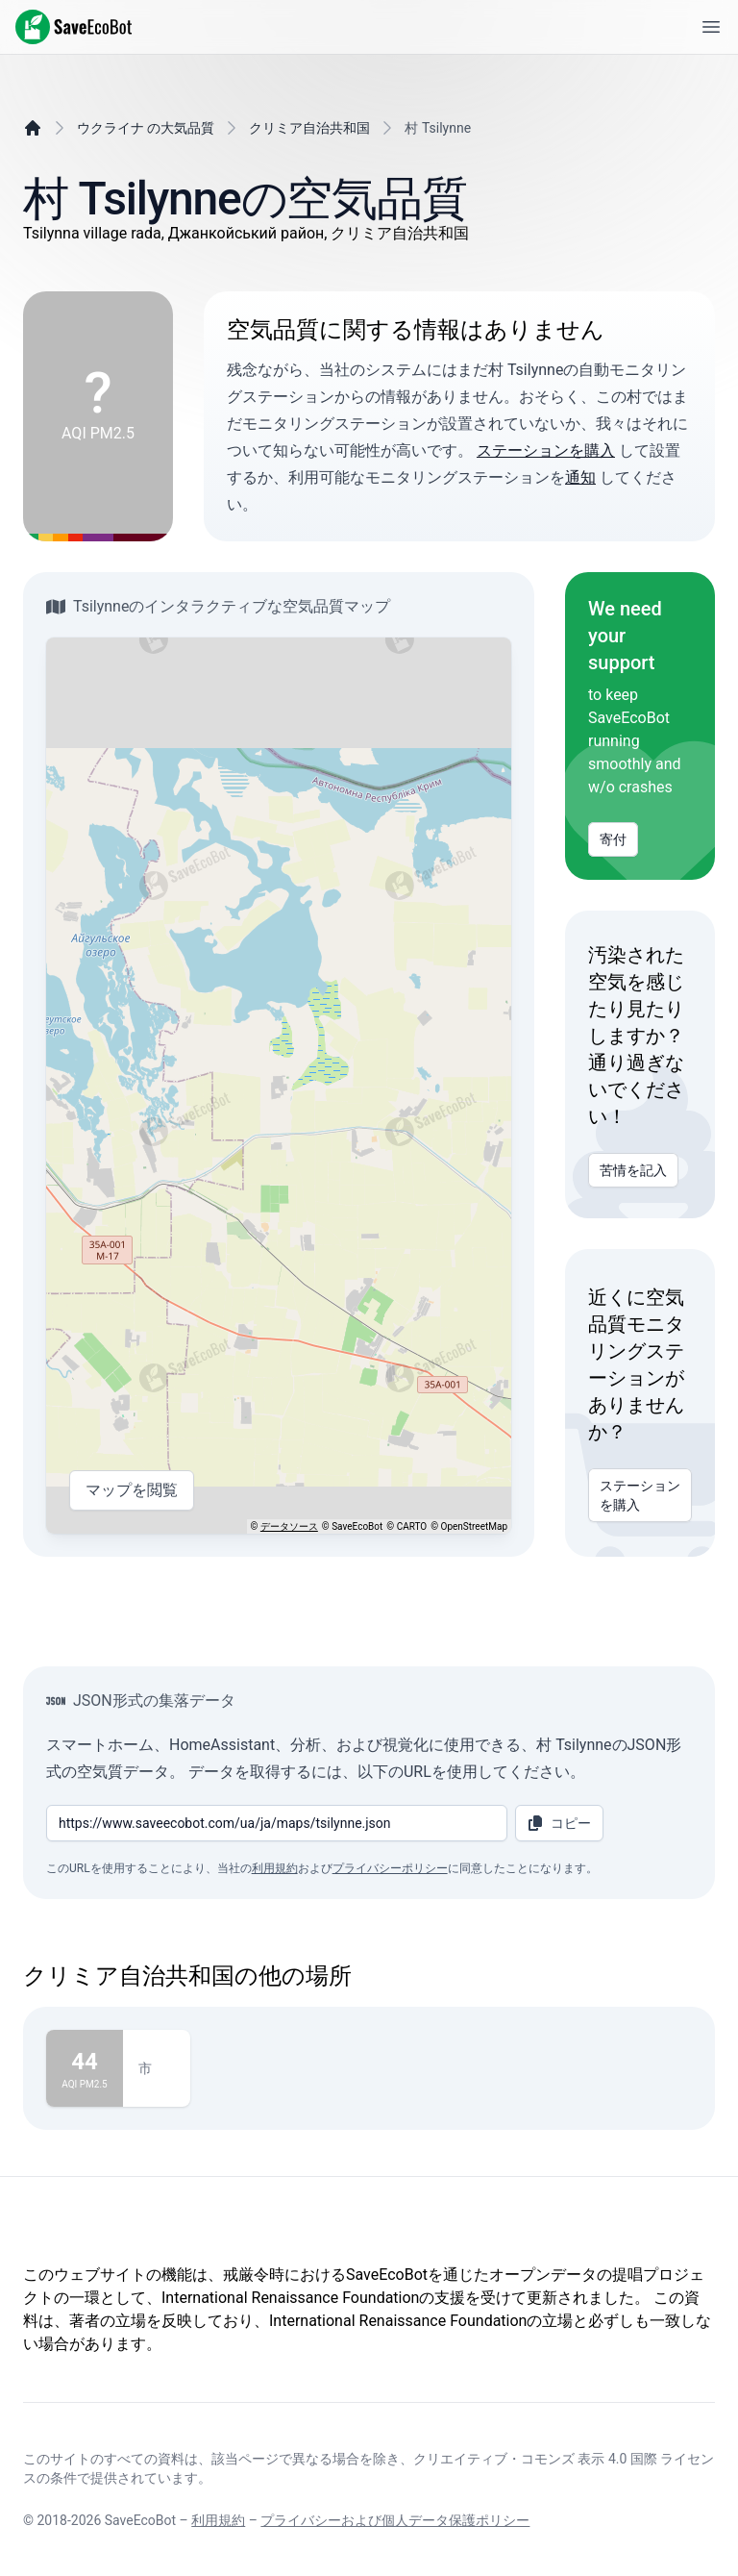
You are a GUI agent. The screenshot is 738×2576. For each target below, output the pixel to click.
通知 (580, 477)
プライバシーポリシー (390, 1868)
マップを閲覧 (131, 1490)
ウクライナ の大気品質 (145, 128)
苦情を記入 (633, 1170)
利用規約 (275, 1868)
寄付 (613, 839)
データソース (289, 1526)
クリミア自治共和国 (309, 128)
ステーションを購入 (546, 450)
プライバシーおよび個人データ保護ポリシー (394, 2520)
